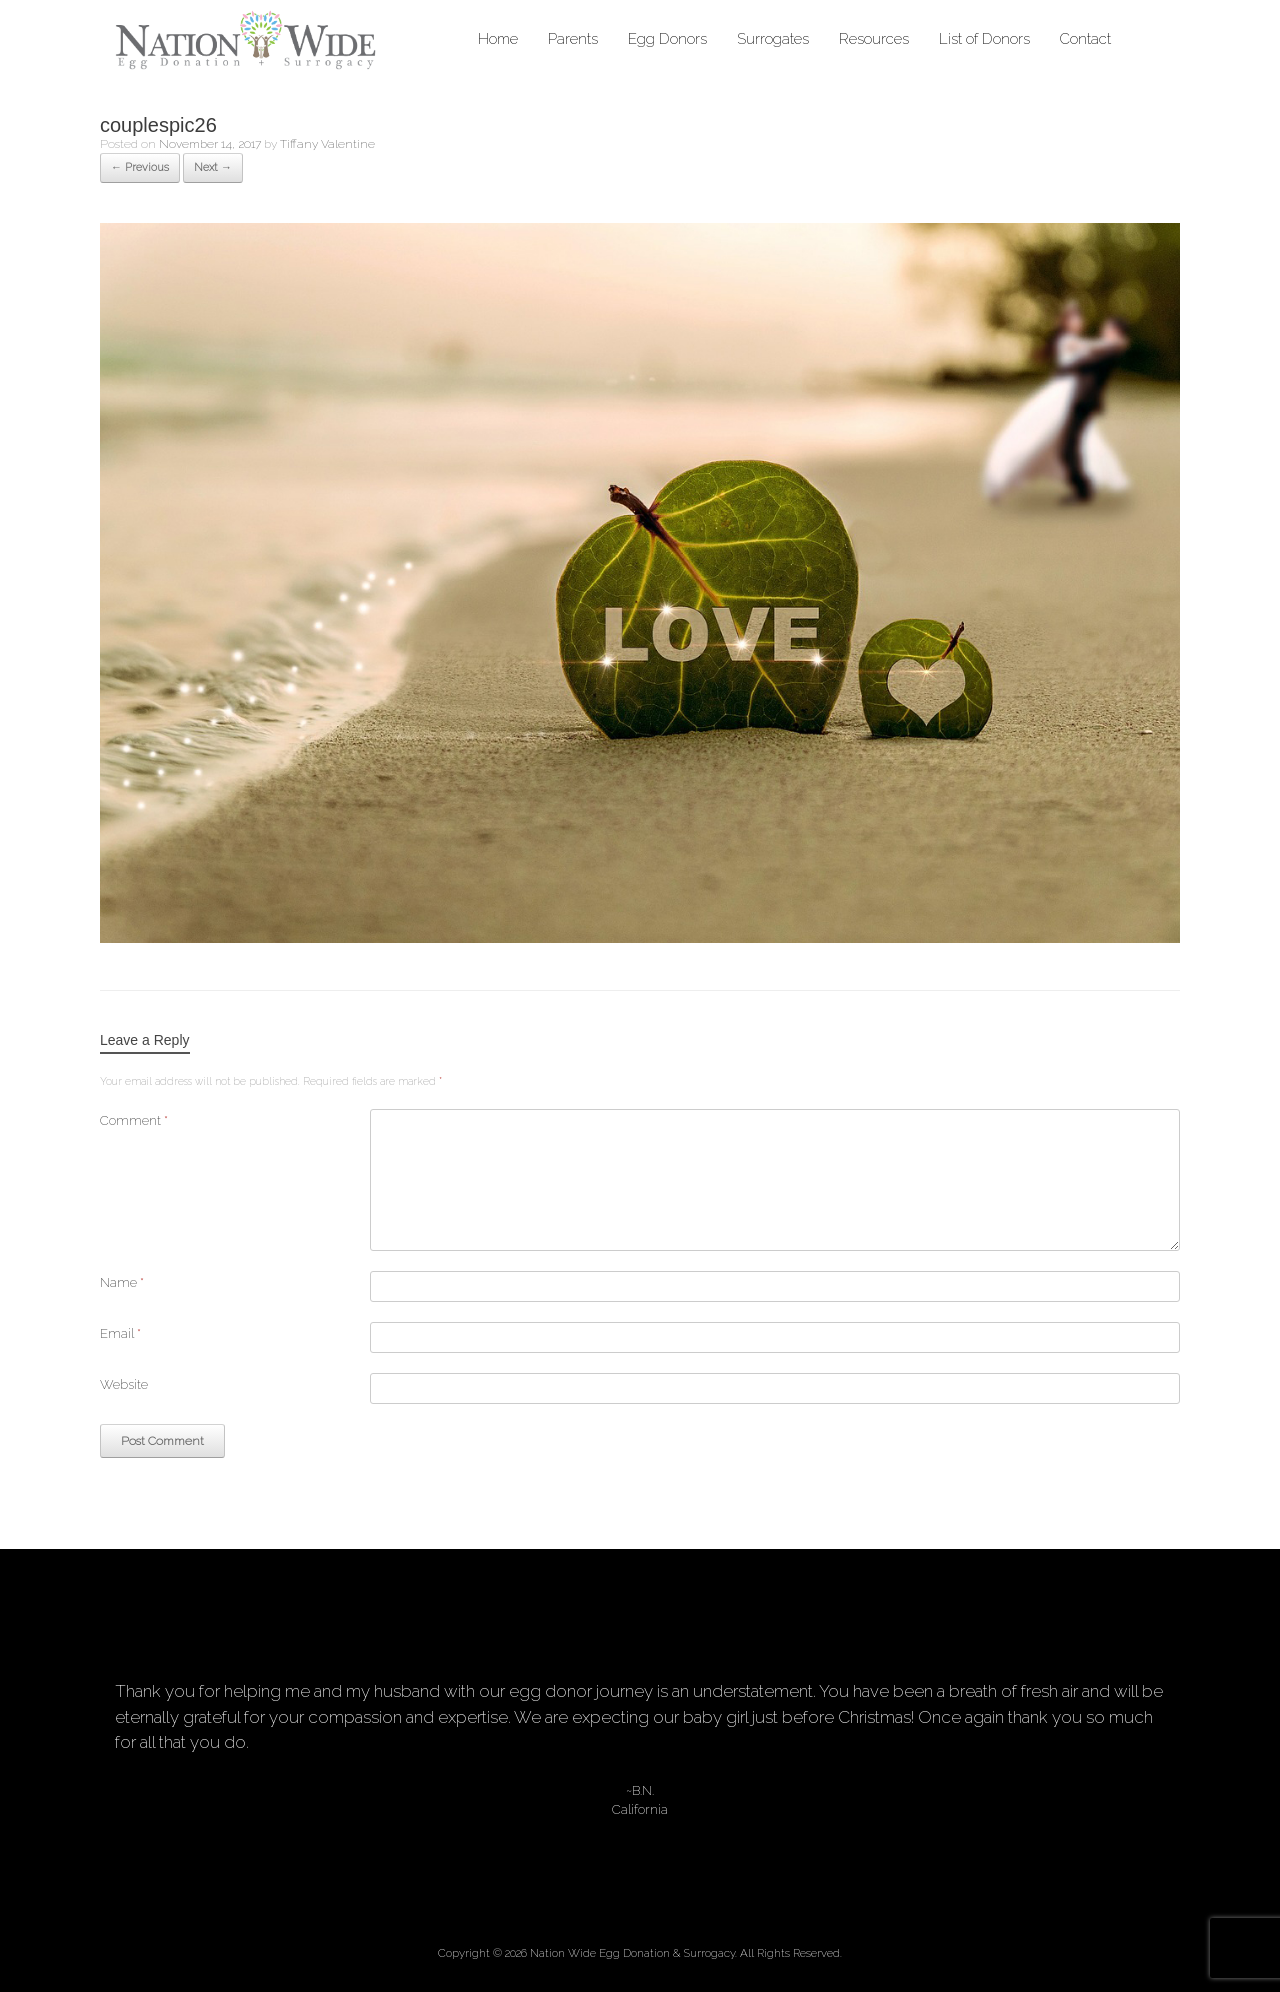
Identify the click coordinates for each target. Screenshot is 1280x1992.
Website (124, 1384)
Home (498, 39)
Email (120, 1333)
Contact (1085, 39)
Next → (213, 167)
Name (122, 1282)
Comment (134, 1120)
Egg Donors (667, 39)
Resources (874, 39)
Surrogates (773, 39)
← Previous (140, 167)
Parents (573, 39)
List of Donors (984, 39)
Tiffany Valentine (327, 144)
